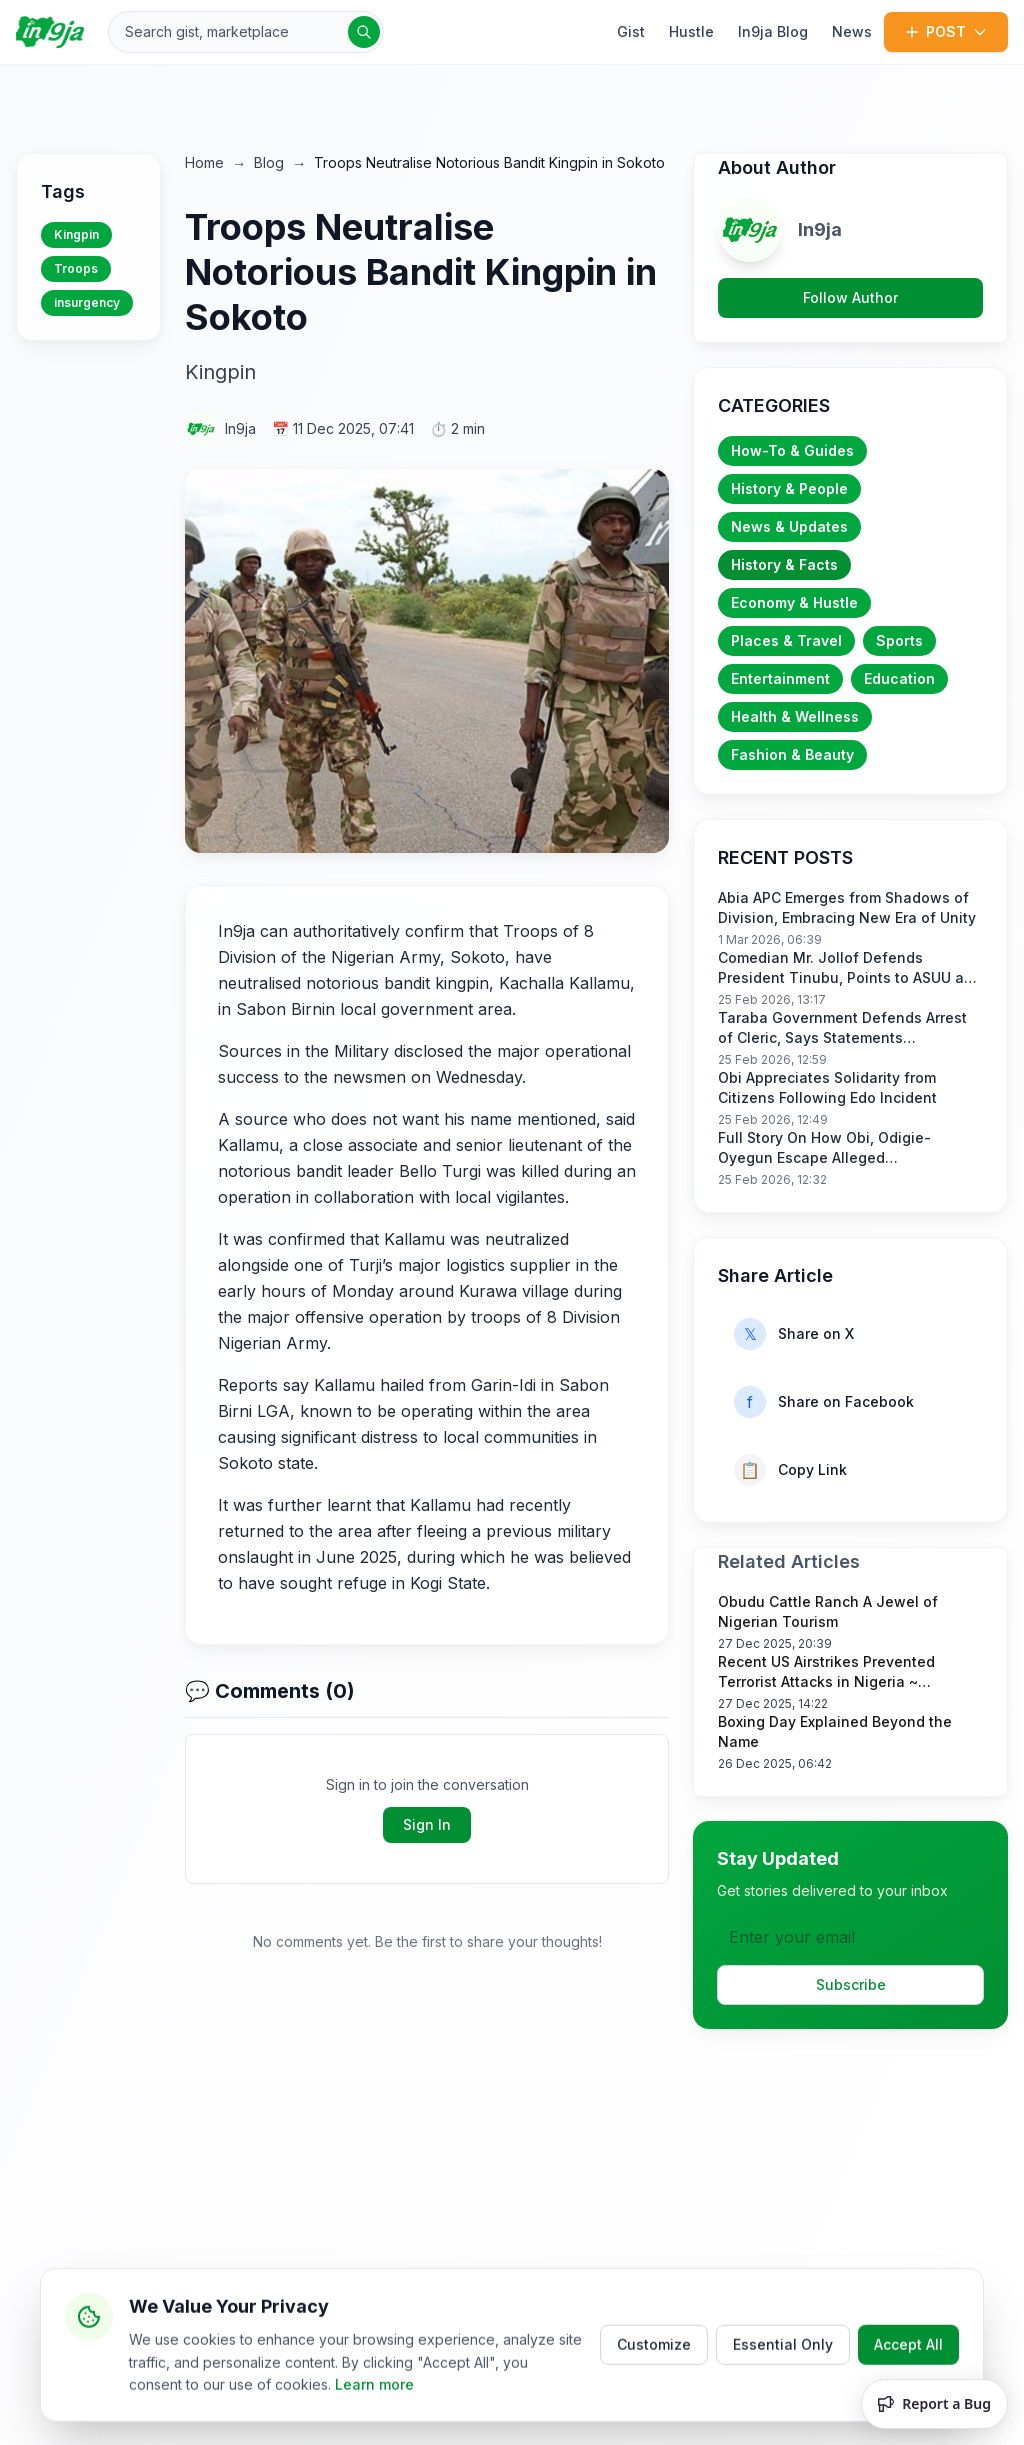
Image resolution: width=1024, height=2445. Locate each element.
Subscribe (851, 1984)
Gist (631, 31)
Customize (654, 2374)
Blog (269, 162)
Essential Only (783, 2374)
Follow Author (850, 297)
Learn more (374, 2414)
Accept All (908, 2374)
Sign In (427, 1824)
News (852, 31)
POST (946, 31)
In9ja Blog (773, 31)
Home (204, 162)
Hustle (691, 31)
